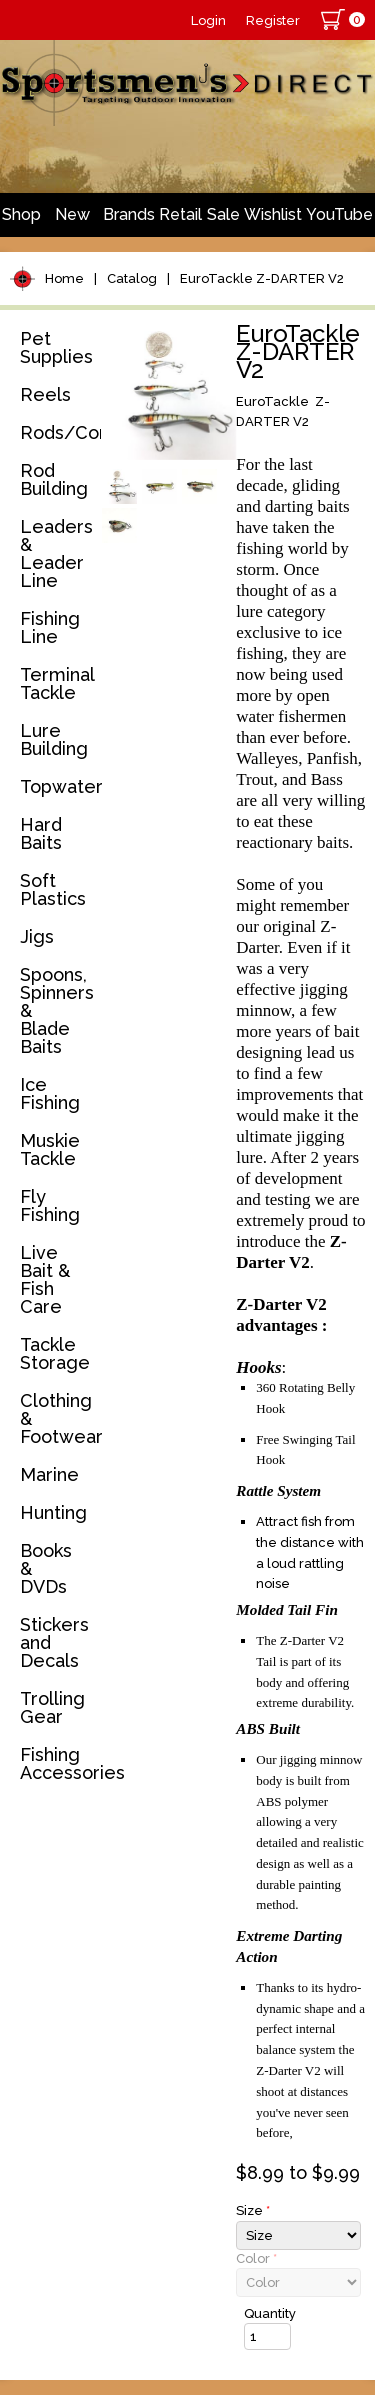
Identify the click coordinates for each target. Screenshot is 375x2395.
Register (273, 20)
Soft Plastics (53, 889)
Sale (223, 214)
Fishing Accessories (57, 1763)
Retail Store (180, 221)
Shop (21, 214)
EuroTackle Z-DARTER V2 (262, 278)
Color (256, 2258)
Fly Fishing (50, 1205)
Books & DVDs (46, 1568)
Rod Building (54, 479)
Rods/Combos (57, 432)
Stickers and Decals (54, 1642)
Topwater (57, 786)
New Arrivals (72, 221)
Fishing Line (50, 627)
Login (208, 20)
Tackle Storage (55, 1353)
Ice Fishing (50, 1093)
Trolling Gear (52, 1707)
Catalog (132, 278)
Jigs (37, 936)
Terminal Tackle (57, 683)
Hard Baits (41, 833)
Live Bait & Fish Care (45, 1279)
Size (253, 2210)
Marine (49, 1474)
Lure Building (54, 739)
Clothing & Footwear (57, 1418)
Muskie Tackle (50, 1149)
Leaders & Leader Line (56, 553)
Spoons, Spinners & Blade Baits (57, 1010)
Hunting (53, 1512)
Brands (129, 214)
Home (64, 278)
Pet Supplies (56, 347)
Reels (45, 394)
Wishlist (273, 214)
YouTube (339, 214)
